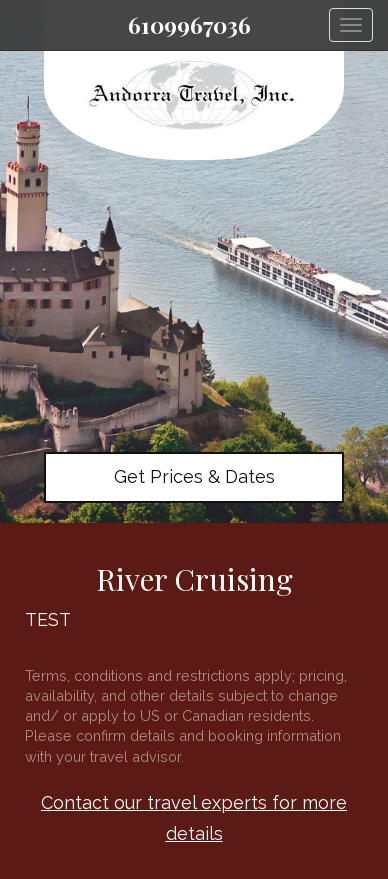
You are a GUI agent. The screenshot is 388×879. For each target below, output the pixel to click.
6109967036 (189, 25)
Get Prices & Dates (194, 476)
